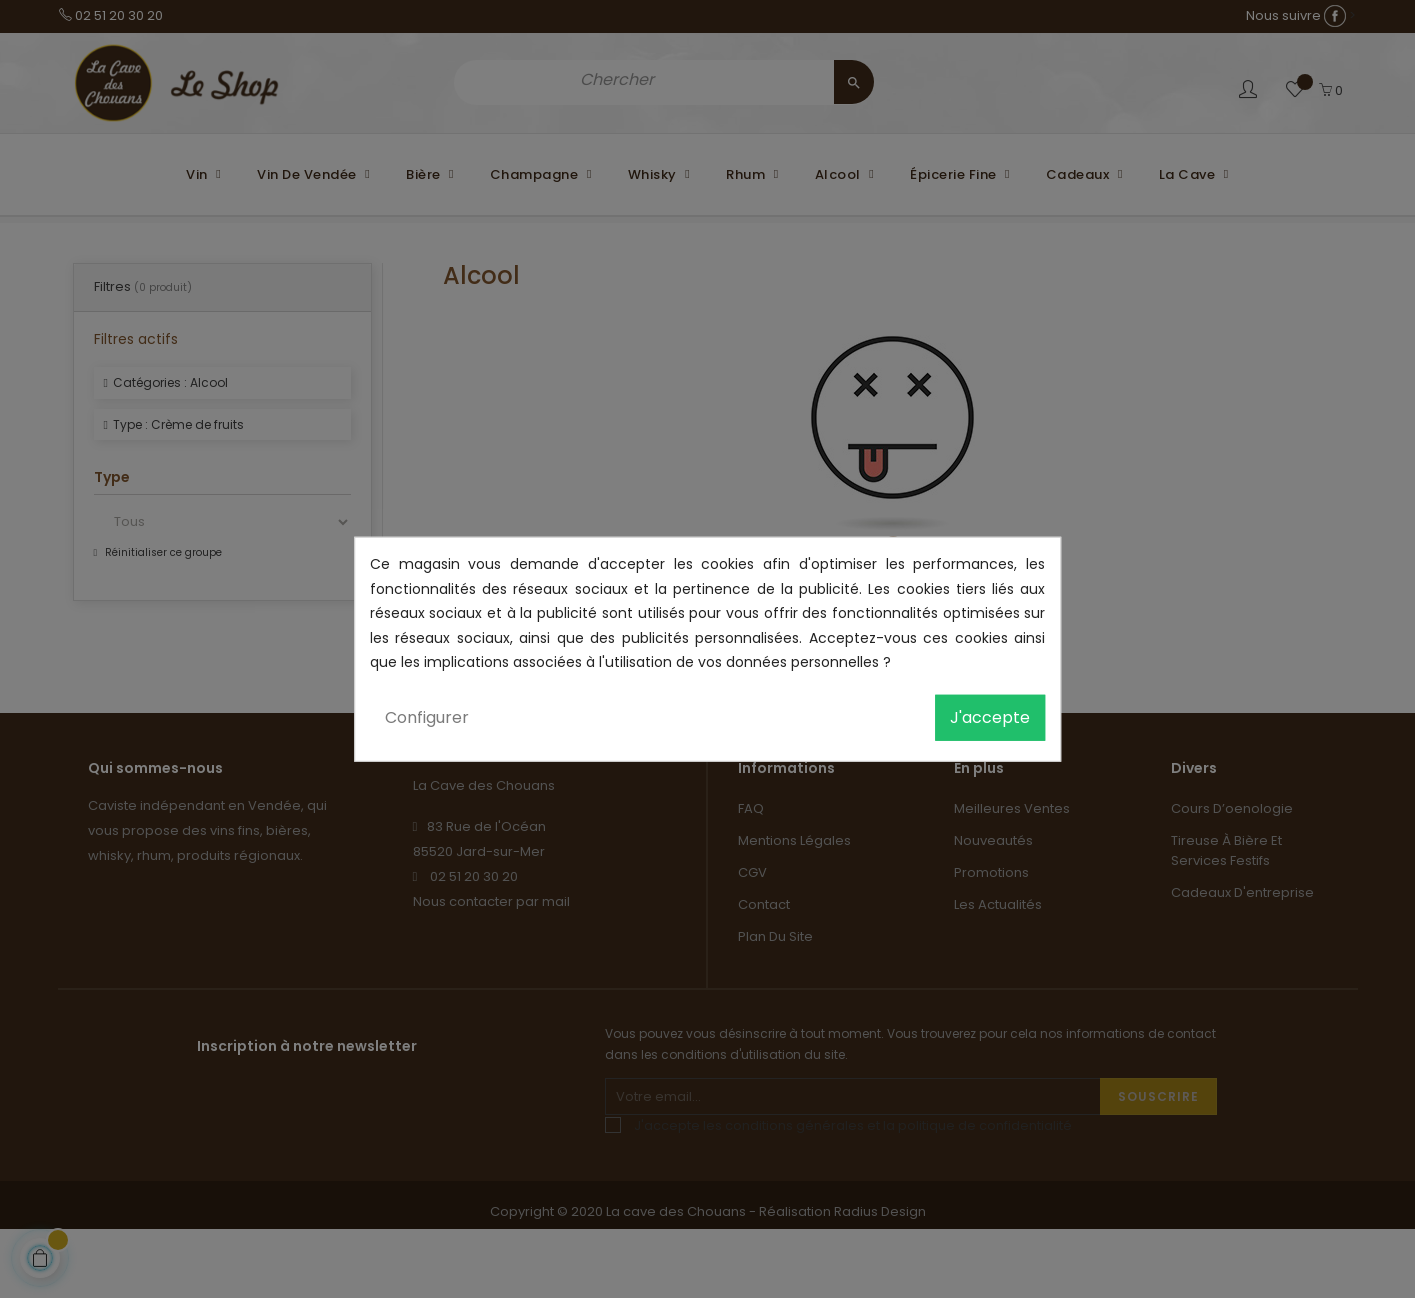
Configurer (427, 716)
